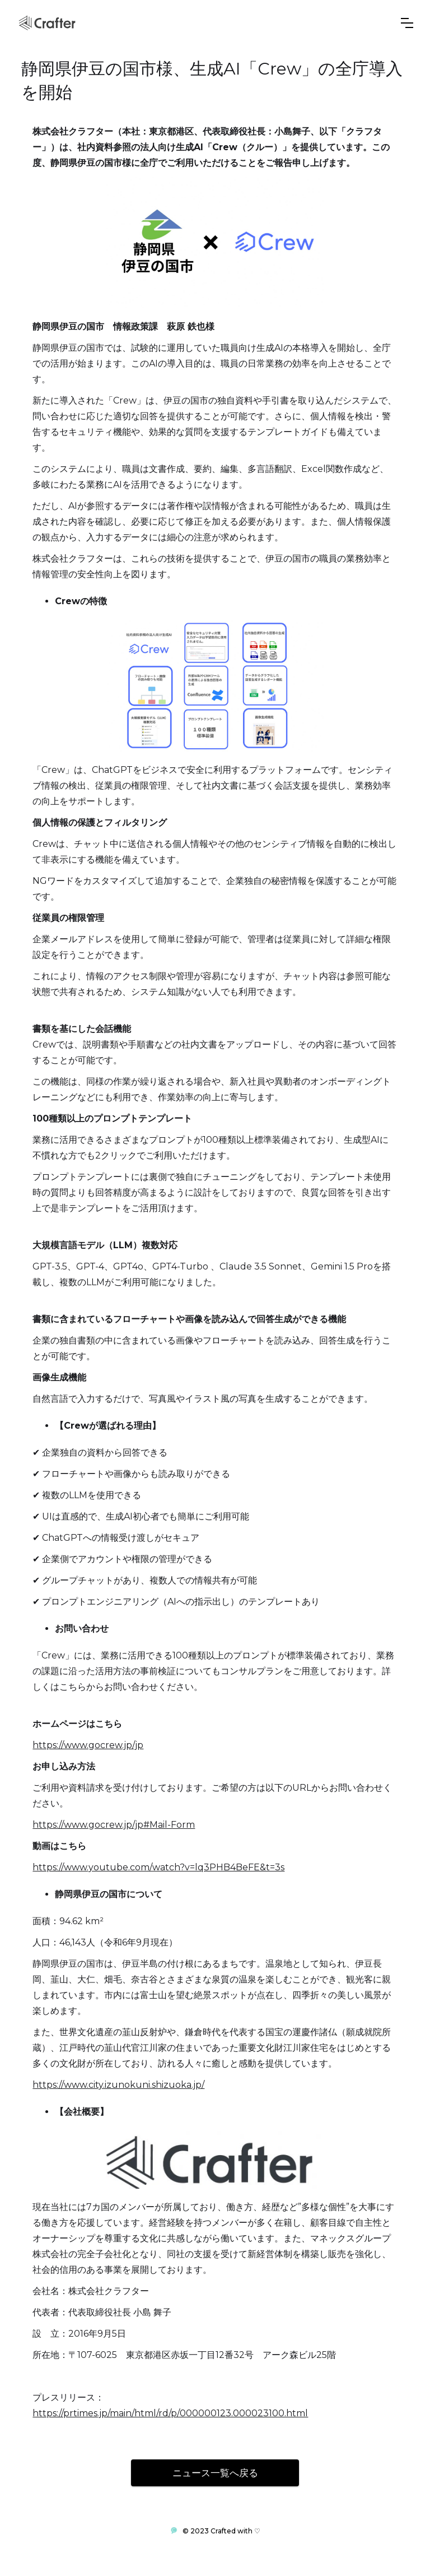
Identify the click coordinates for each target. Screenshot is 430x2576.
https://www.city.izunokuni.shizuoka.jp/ (118, 2084)
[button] (407, 23)
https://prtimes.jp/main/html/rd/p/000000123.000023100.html (170, 2413)
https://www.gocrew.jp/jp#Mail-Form (113, 1824)
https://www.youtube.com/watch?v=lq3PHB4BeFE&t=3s (158, 1867)
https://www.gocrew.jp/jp (87, 1745)
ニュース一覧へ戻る (215, 2472)
